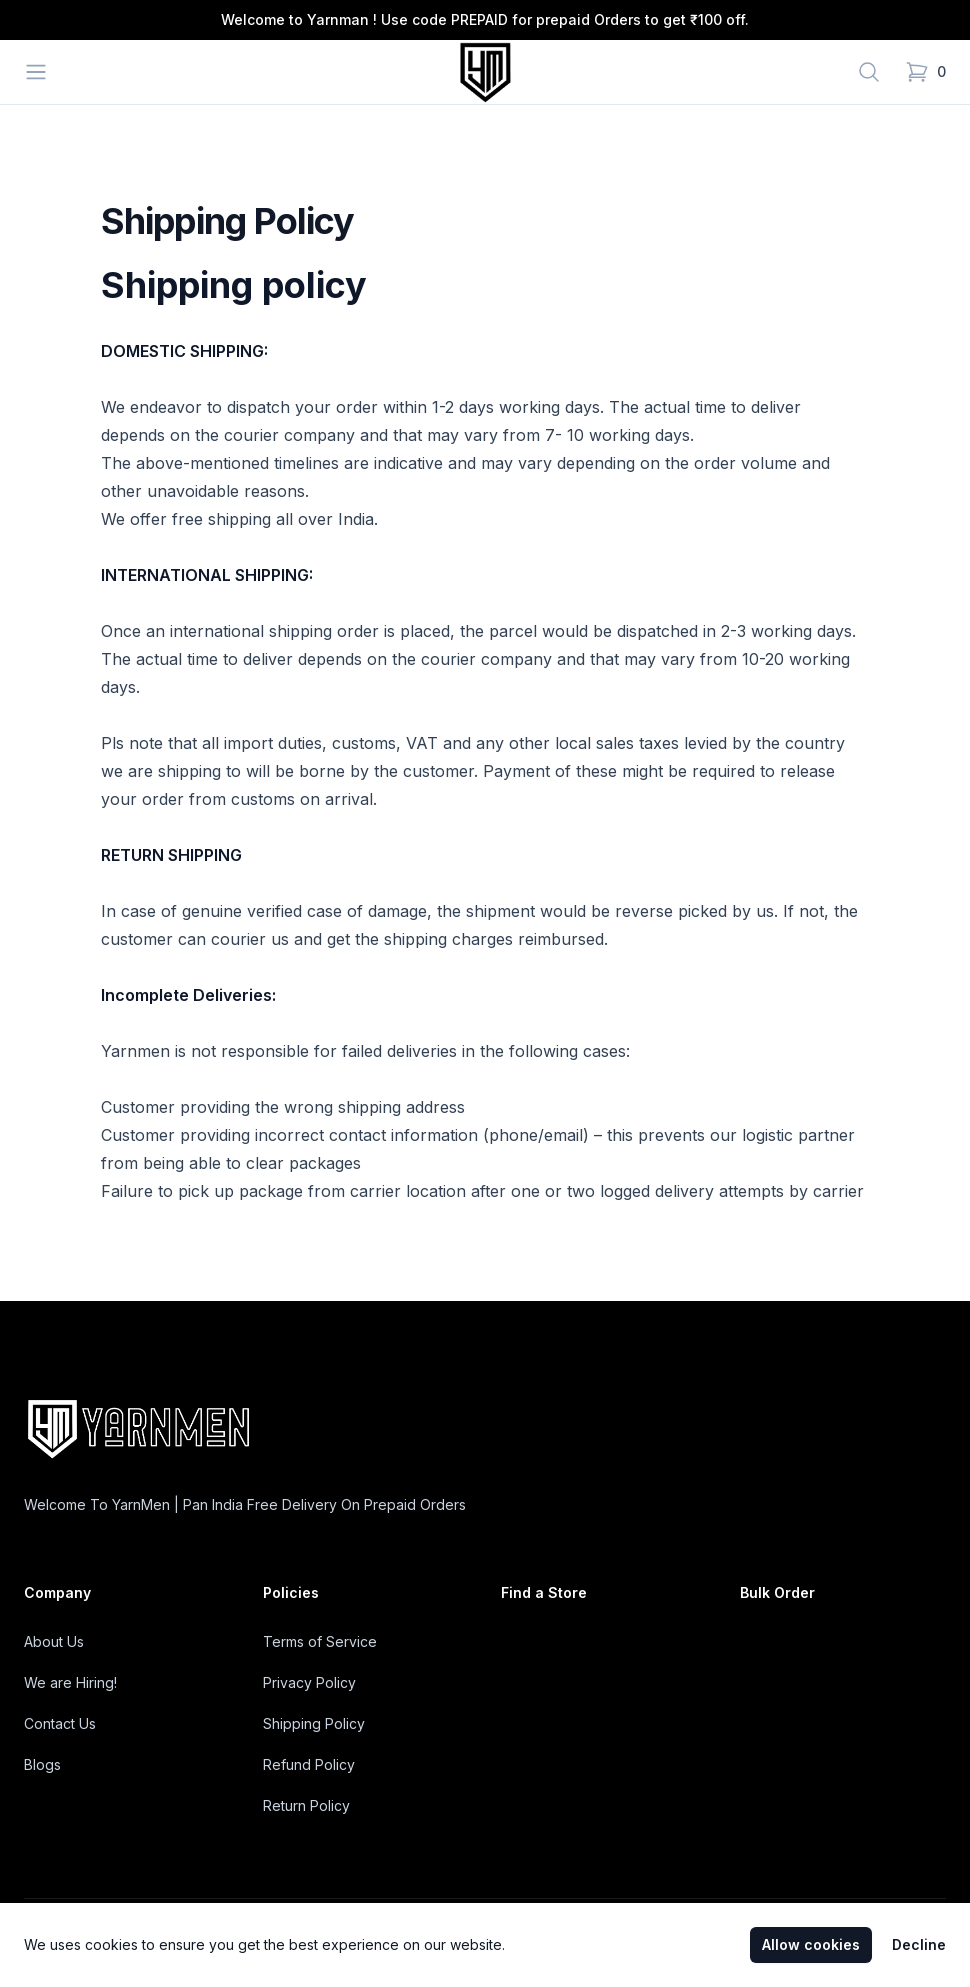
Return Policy (306, 1805)
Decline (919, 1944)
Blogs (42, 1764)
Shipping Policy (314, 1723)
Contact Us (60, 1723)
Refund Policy (309, 1764)
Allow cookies (811, 1944)
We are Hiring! (70, 1682)
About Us (54, 1641)
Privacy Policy (309, 1682)
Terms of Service (320, 1641)
